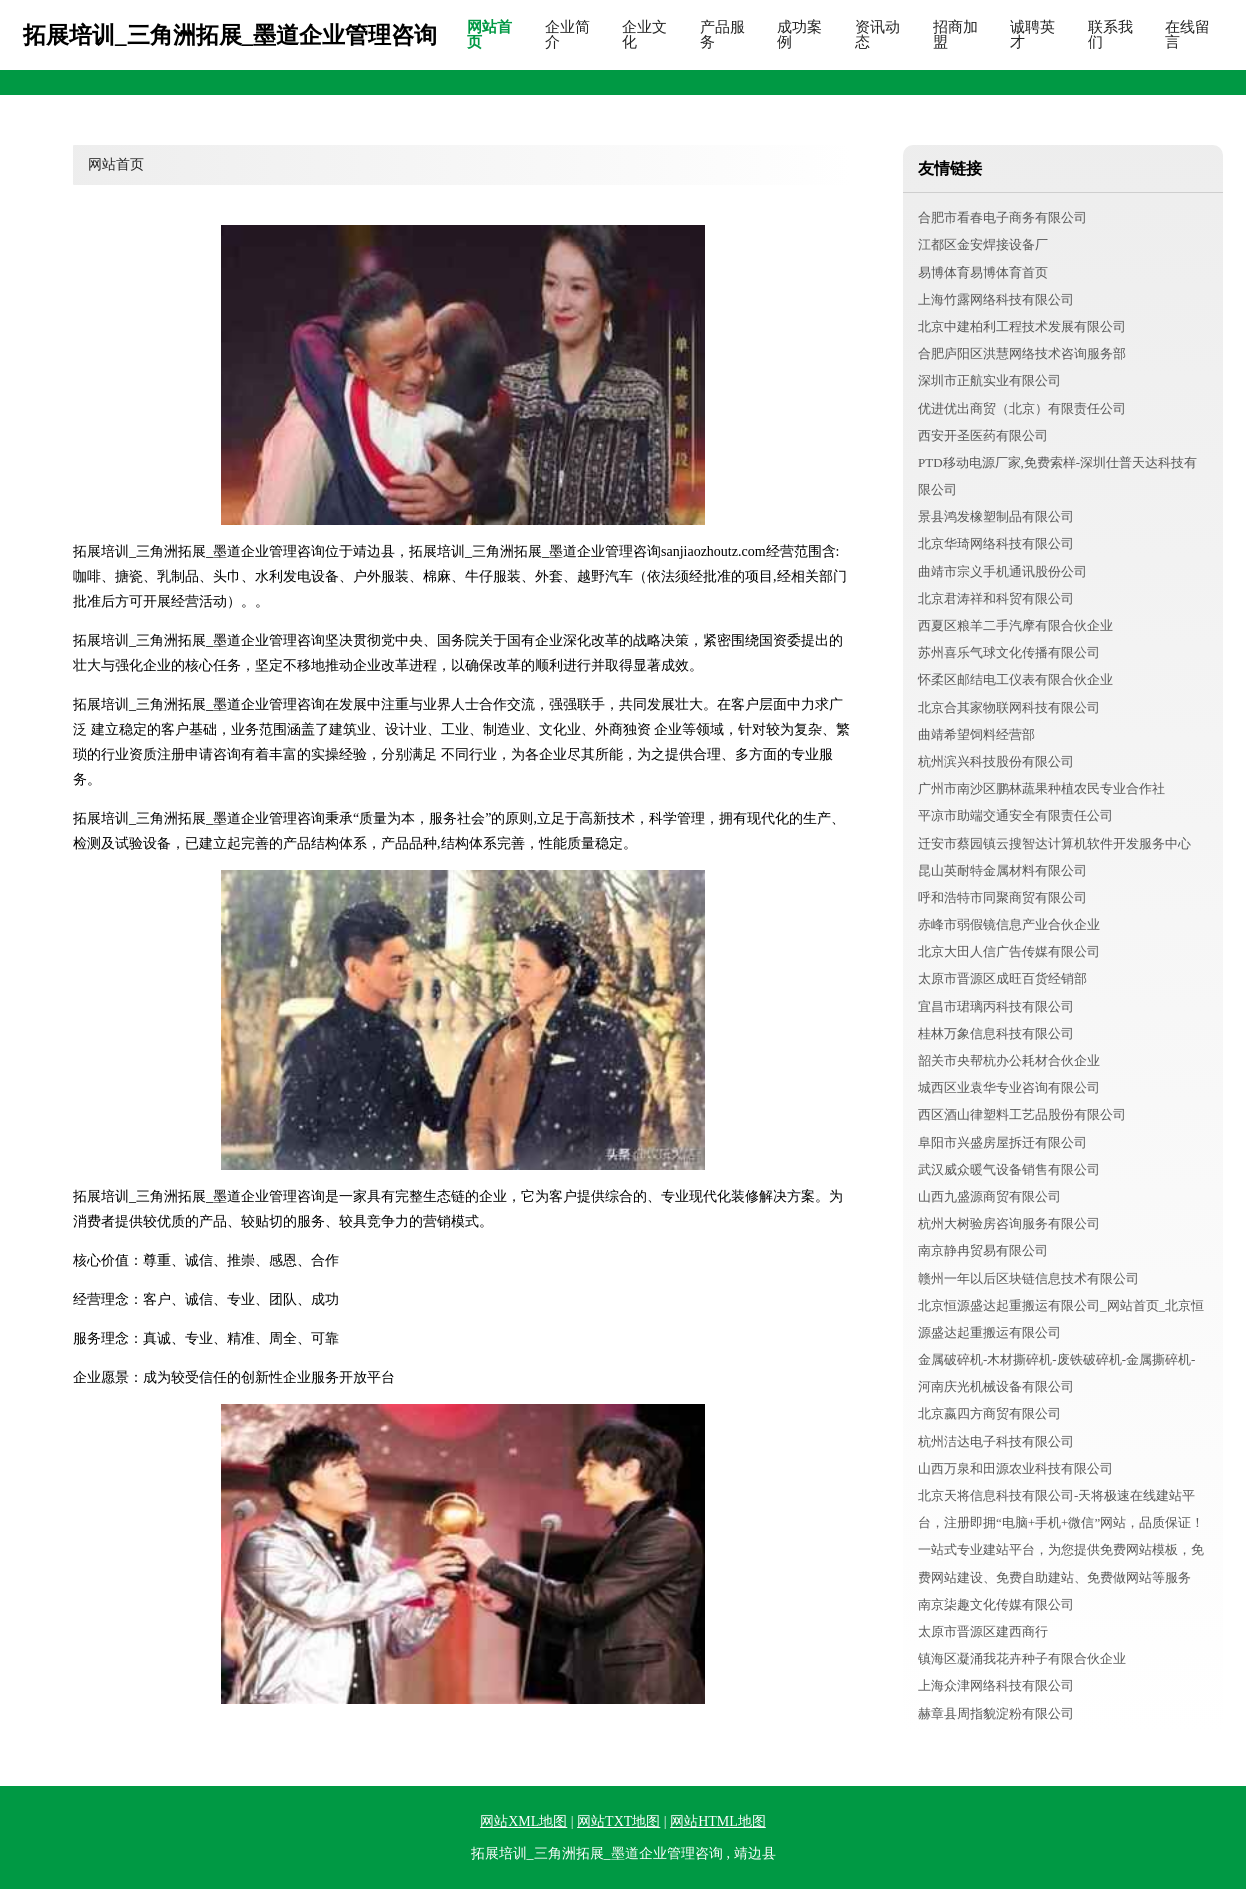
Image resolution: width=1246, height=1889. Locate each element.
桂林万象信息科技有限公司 (996, 1033)
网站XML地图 (523, 1821)
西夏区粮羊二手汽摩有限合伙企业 (1015, 625)
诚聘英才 (1032, 35)
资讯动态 (877, 35)
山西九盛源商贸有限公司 (989, 1196)
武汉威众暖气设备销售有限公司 (1009, 1169)
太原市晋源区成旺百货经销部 (1002, 978)
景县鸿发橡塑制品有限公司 (996, 516)
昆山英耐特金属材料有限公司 (1002, 870)
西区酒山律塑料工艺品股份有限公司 (1022, 1114)
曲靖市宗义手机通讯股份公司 (1002, 571)
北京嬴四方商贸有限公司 (989, 1413)
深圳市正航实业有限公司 (989, 380)
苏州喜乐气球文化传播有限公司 (1009, 652)
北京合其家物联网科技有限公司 (1009, 707)
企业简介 (567, 35)
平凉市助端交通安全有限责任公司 (1015, 815)
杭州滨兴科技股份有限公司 (996, 761)
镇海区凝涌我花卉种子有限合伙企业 (1022, 1658)
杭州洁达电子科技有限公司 (996, 1441)
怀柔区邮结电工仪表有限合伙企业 (1015, 679)
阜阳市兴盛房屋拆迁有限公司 (1002, 1142)
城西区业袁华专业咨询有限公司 (1009, 1087)
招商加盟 (955, 35)
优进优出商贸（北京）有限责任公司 (1022, 408)
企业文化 (644, 35)
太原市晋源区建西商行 (983, 1631)
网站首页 (489, 35)
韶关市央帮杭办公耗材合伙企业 (1009, 1060)
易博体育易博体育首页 (983, 272)
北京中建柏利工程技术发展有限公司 (1022, 326)
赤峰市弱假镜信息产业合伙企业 (1009, 924)
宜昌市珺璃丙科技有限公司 (996, 1006)
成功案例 (799, 35)
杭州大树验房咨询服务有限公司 (1009, 1223)
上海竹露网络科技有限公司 (996, 299)
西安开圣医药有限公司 (983, 435)
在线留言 (1187, 35)
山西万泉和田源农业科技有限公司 (1015, 1468)
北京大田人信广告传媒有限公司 (1009, 951)
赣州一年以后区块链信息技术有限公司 (1028, 1278)
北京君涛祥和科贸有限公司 (996, 598)
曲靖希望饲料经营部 (976, 734)
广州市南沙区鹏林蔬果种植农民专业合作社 (1041, 788)
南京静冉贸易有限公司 (983, 1250)
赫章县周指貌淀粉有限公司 (996, 1713)
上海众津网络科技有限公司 (996, 1685)
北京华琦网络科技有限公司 (996, 543)
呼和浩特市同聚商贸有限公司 (1002, 897)
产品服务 (722, 35)
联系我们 (1110, 35)
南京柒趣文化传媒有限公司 (996, 1604)
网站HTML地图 (718, 1821)
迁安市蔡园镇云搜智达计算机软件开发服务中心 (1054, 843)
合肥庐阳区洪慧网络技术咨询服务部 (1022, 353)
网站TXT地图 (618, 1821)
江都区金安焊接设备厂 (983, 244)
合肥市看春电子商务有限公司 (1002, 217)
